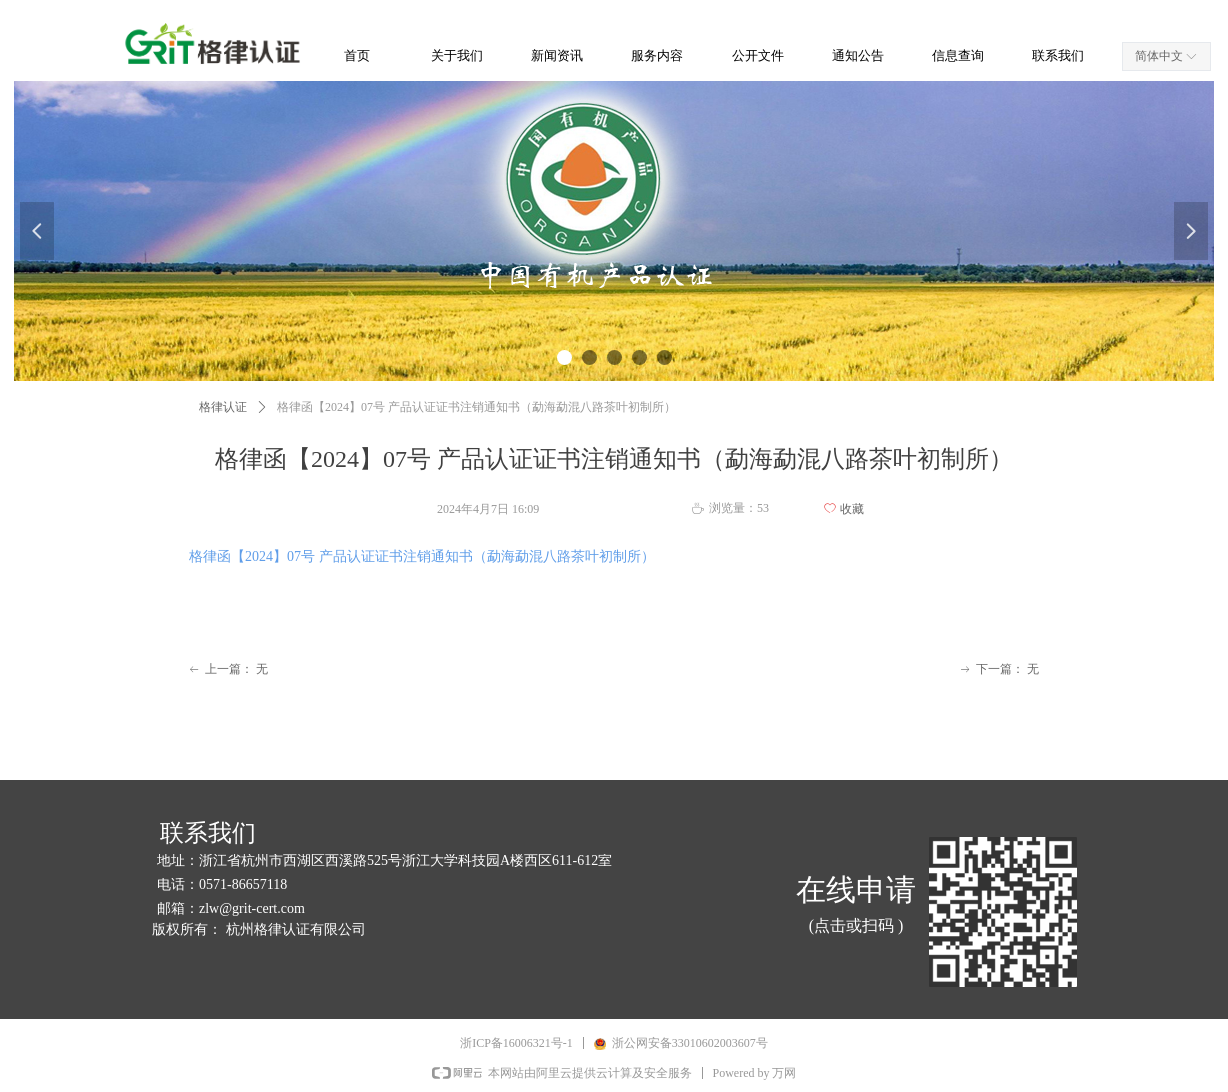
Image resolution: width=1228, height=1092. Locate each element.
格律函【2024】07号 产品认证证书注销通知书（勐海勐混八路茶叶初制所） (422, 556)
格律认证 (223, 407)
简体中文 (1159, 56)
